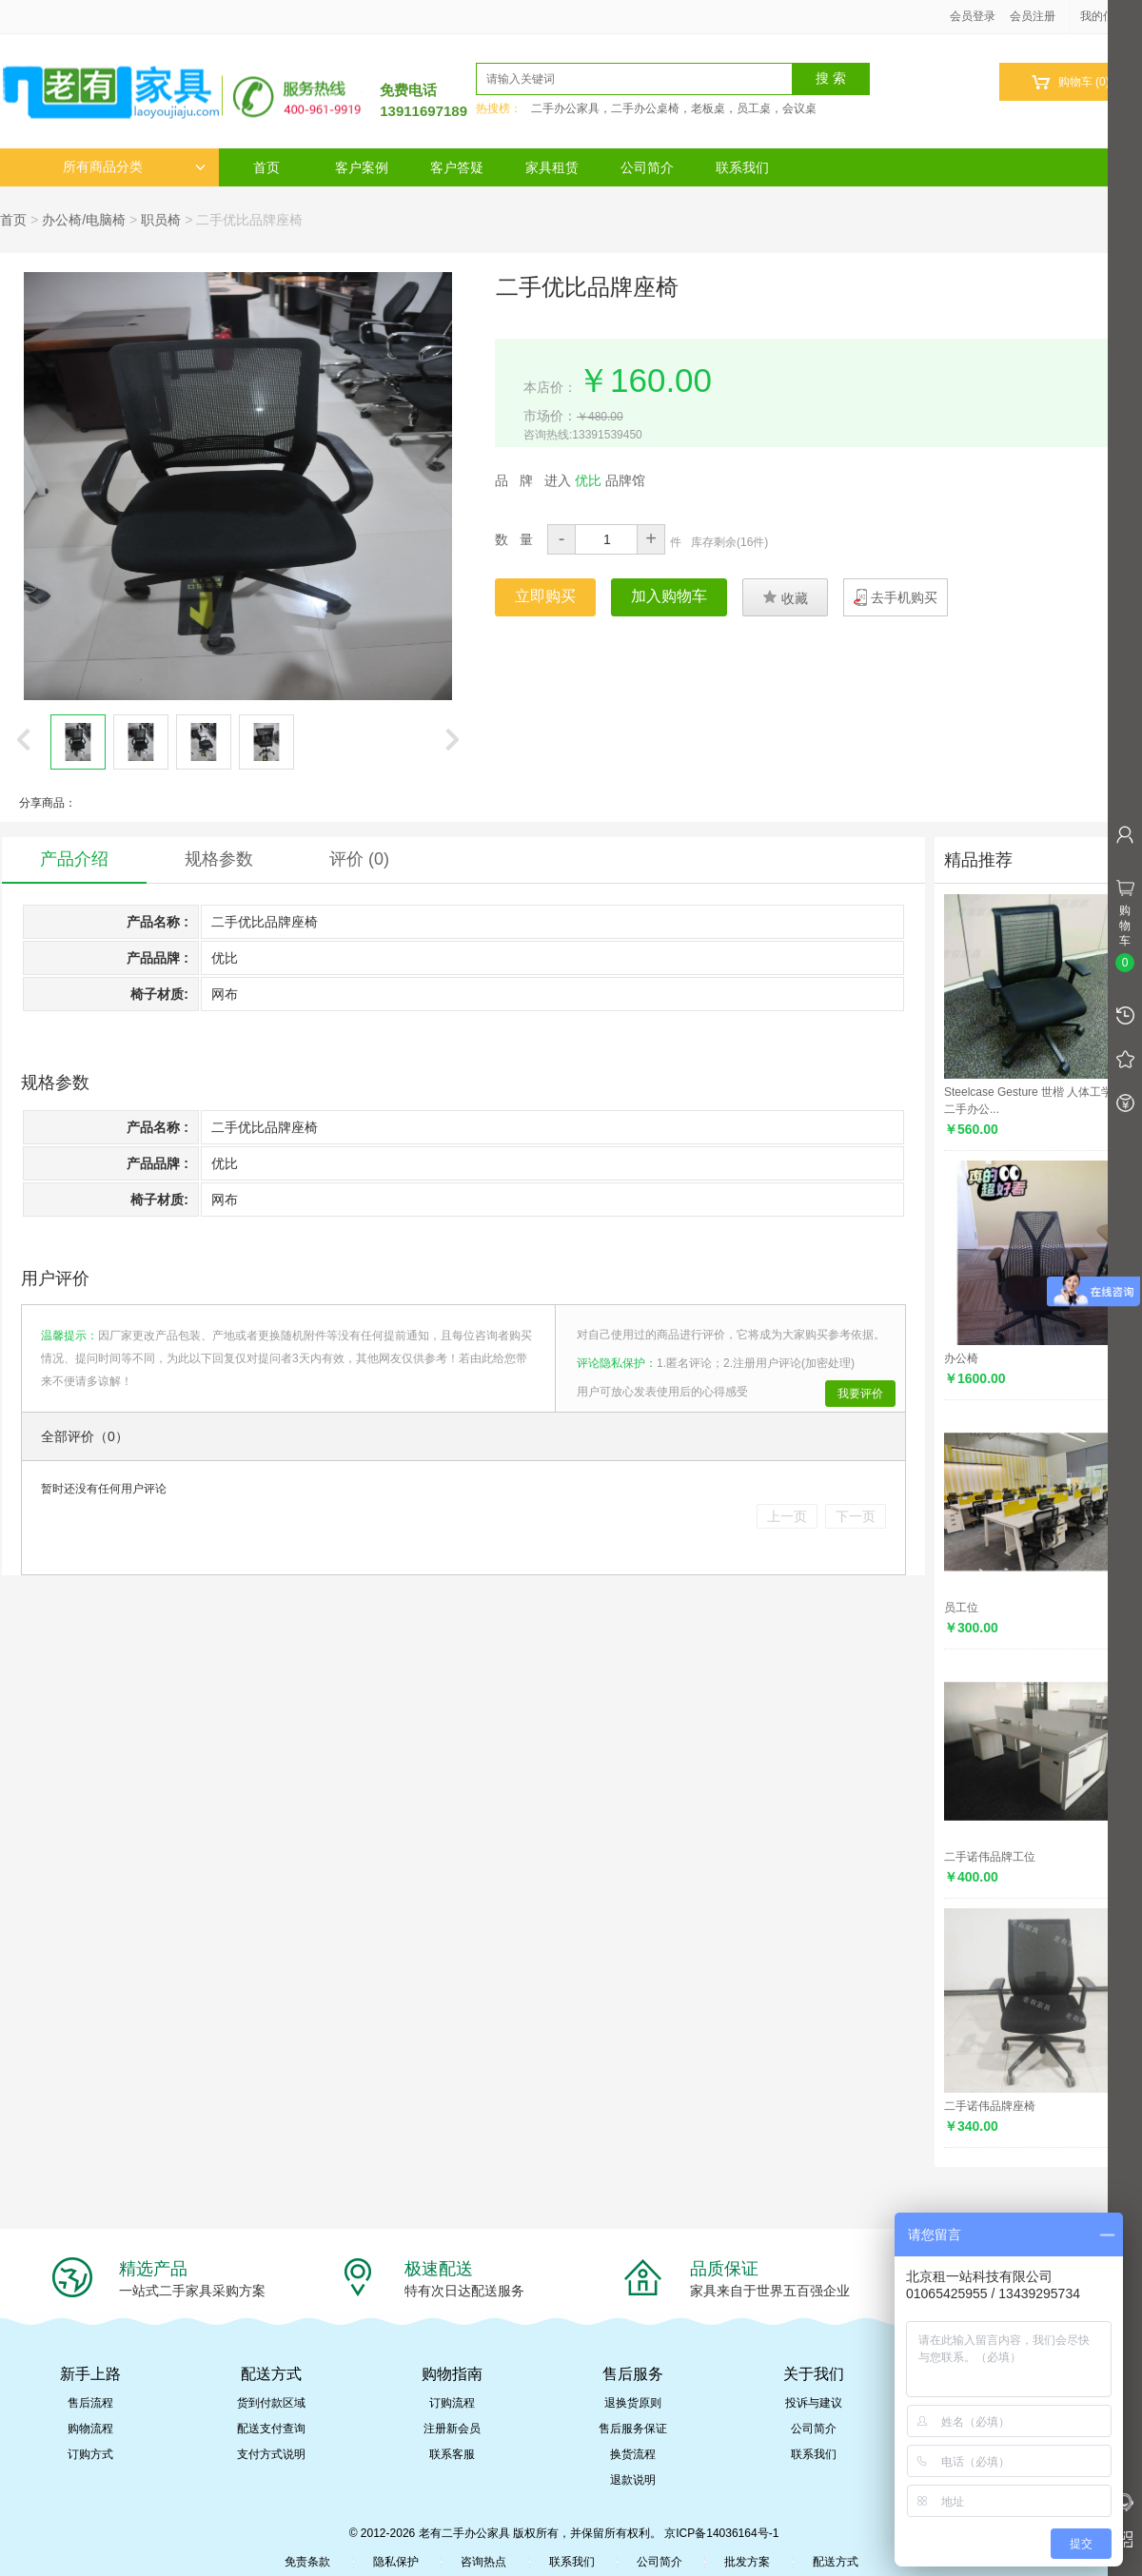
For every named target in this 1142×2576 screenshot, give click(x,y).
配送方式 (835, 2561)
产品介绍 (74, 858)
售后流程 (90, 2403)
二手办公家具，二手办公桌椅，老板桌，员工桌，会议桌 (674, 108)
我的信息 (1109, 16)
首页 (266, 167)
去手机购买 (904, 597)
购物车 (1070, 82)
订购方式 (90, 2454)
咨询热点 (483, 2561)
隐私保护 (396, 2561)
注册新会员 (452, 2428)
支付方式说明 (271, 2454)
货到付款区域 (271, 2403)
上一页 (787, 1516)
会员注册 (1032, 16)
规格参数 (219, 858)
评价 (359, 858)
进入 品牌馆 (594, 480)
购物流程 (90, 2428)
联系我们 (742, 167)
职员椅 (161, 219)
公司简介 (647, 167)
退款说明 (633, 2480)
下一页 (856, 1516)
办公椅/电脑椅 (84, 219)
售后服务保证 (633, 2428)
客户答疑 (456, 167)
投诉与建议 (813, 2403)
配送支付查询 (271, 2428)
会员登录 (972, 16)
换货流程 (633, 2454)
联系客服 (452, 2454)
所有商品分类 (134, 167)
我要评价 (860, 1393)
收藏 (785, 597)
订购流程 (452, 2403)
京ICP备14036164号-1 (721, 2533)
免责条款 (307, 2561)
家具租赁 (552, 167)
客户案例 (361, 167)
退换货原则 (632, 2403)
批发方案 (747, 2561)
